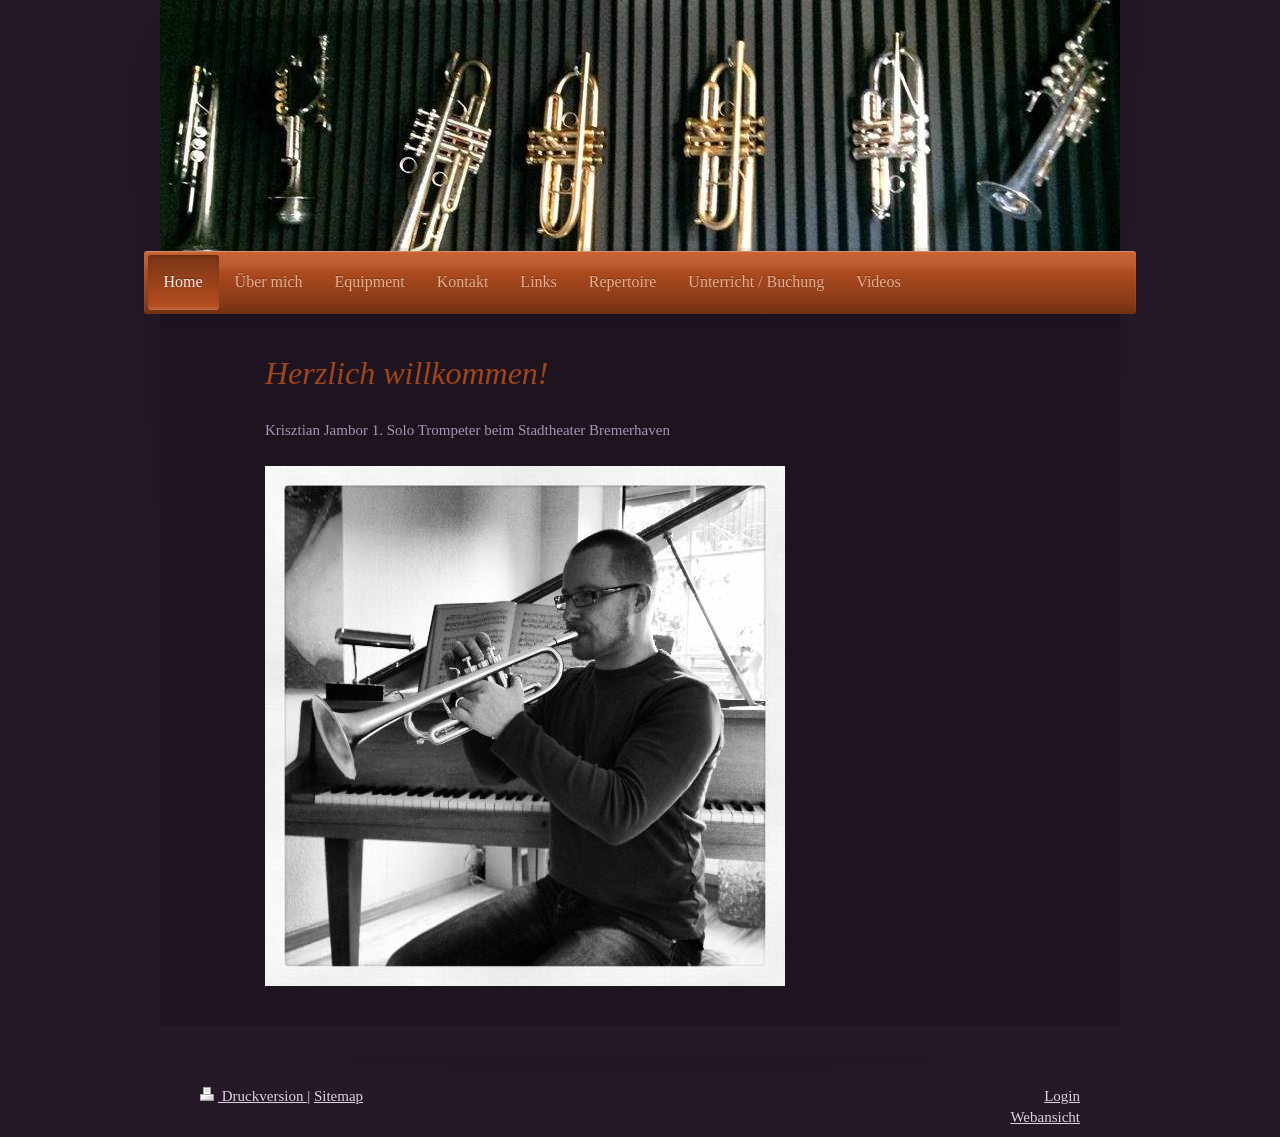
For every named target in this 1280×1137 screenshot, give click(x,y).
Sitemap (338, 1096)
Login (1062, 1096)
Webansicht (1045, 1117)
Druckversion (253, 1096)
